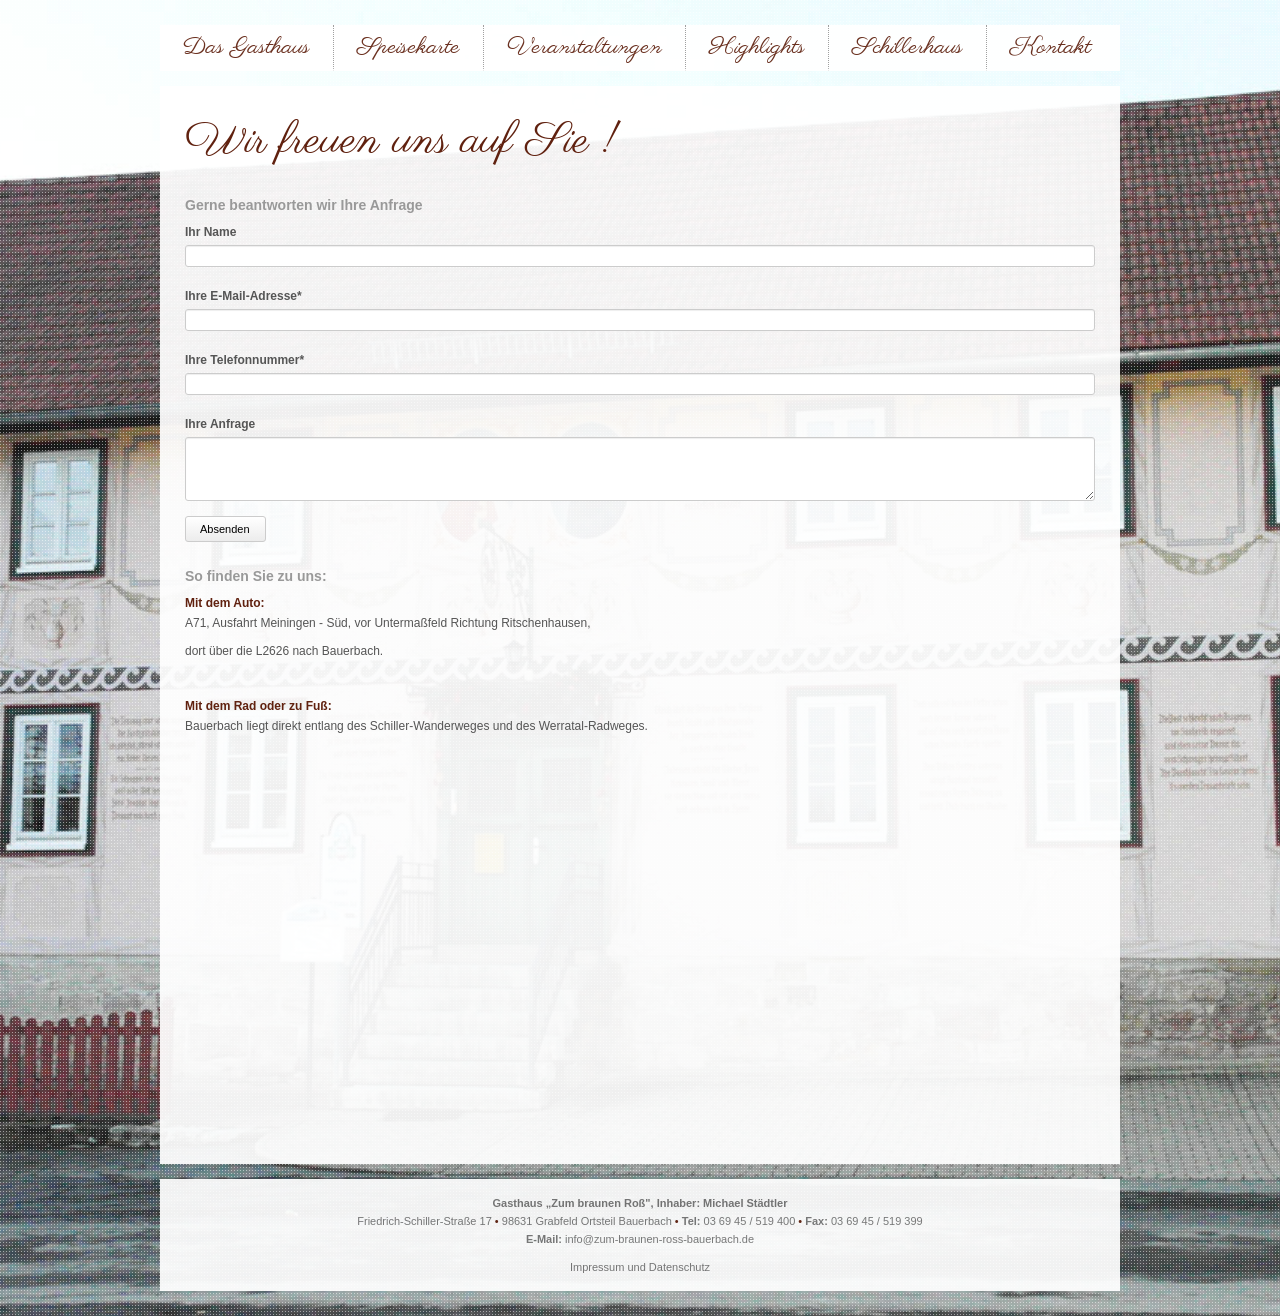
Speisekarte (408, 47)
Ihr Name (210, 232)
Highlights (757, 47)
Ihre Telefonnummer (244, 360)
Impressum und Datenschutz (640, 1267)
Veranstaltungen (584, 47)
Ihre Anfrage (220, 424)
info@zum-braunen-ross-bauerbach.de (659, 1239)
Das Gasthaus (246, 47)
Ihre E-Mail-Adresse (243, 296)
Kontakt (1050, 47)
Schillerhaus (907, 47)
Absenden (225, 529)
